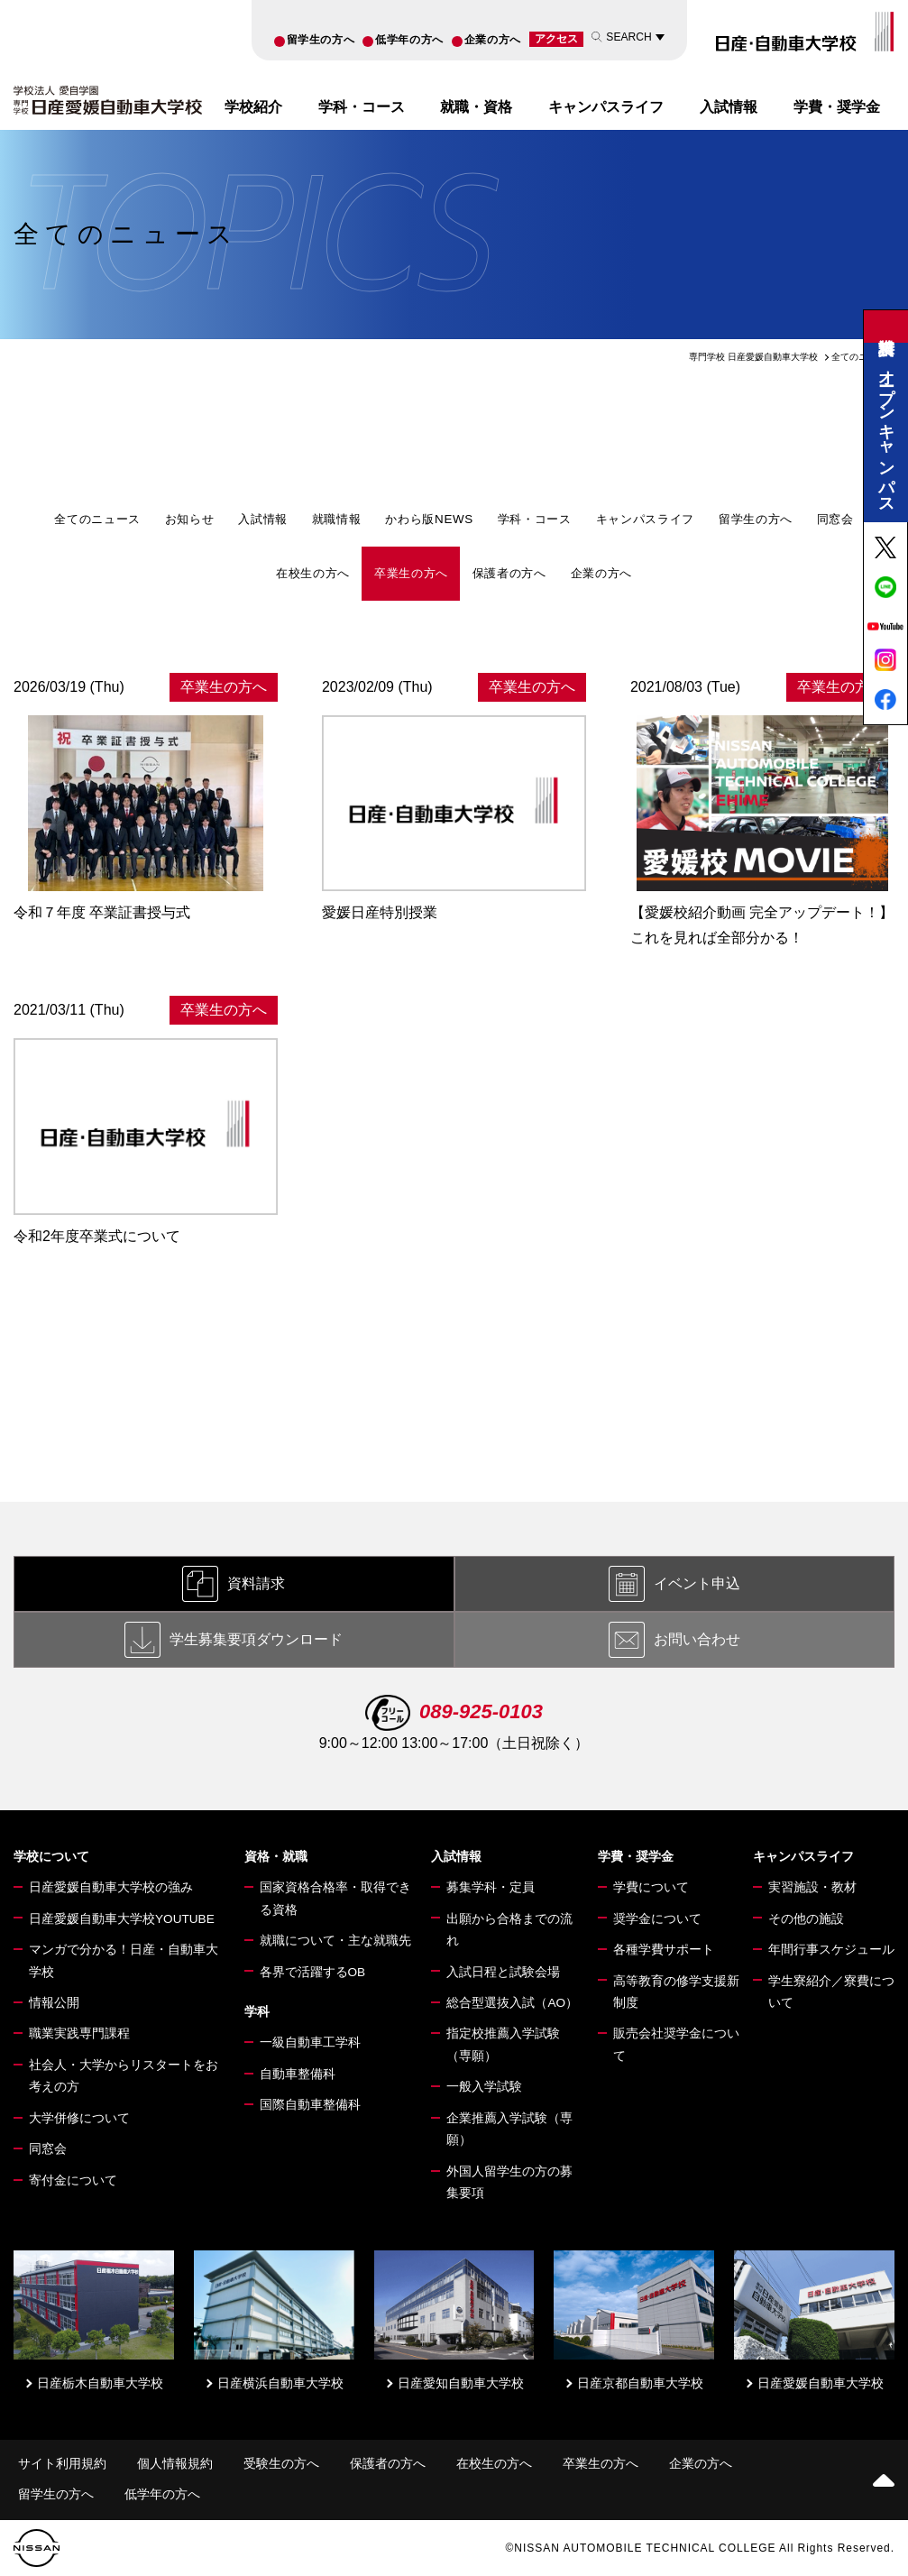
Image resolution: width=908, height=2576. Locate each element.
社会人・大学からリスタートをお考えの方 (123, 2075)
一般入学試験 (484, 2086)
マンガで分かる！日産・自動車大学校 (123, 1960)
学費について (651, 1887)
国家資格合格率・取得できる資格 (335, 1898)
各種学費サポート (663, 1949)
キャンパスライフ (606, 106)
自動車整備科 (297, 2074)
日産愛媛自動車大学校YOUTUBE (122, 1919)
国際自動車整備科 (310, 2104)
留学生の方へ (321, 39)
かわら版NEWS (429, 519)
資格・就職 (275, 1856)
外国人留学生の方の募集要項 (509, 2182)
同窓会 (835, 519)
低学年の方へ (409, 39)
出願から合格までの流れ (509, 1929)
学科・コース (361, 106)
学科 (257, 2012)
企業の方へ (492, 39)
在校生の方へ (313, 573)
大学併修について (79, 2118)
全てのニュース (97, 519)
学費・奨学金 (836, 106)
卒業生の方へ (411, 573)
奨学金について (657, 1919)
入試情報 (728, 106)
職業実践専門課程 (79, 2033)
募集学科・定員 (490, 1887)
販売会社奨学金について (676, 2044)
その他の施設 (806, 1919)
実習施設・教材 (812, 1887)
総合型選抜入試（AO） (512, 2003)
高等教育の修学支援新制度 (676, 1992)
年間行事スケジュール (831, 1949)
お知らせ (190, 519)
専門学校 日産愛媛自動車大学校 (753, 357)
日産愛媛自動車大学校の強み (111, 1887)
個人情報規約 (175, 2463)
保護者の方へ (509, 573)
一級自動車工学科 (310, 2042)
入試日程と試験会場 (503, 1972)
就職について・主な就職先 (335, 1940)
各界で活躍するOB (313, 1972)
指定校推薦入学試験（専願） (503, 2044)
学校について (51, 1856)
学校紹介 (253, 106)
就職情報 (337, 519)
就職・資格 (476, 106)
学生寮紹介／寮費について (831, 1992)
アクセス (556, 38)
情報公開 (54, 2003)
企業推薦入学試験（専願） (509, 2129)
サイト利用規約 (62, 2463)
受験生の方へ (281, 2463)
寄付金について (73, 2180)
